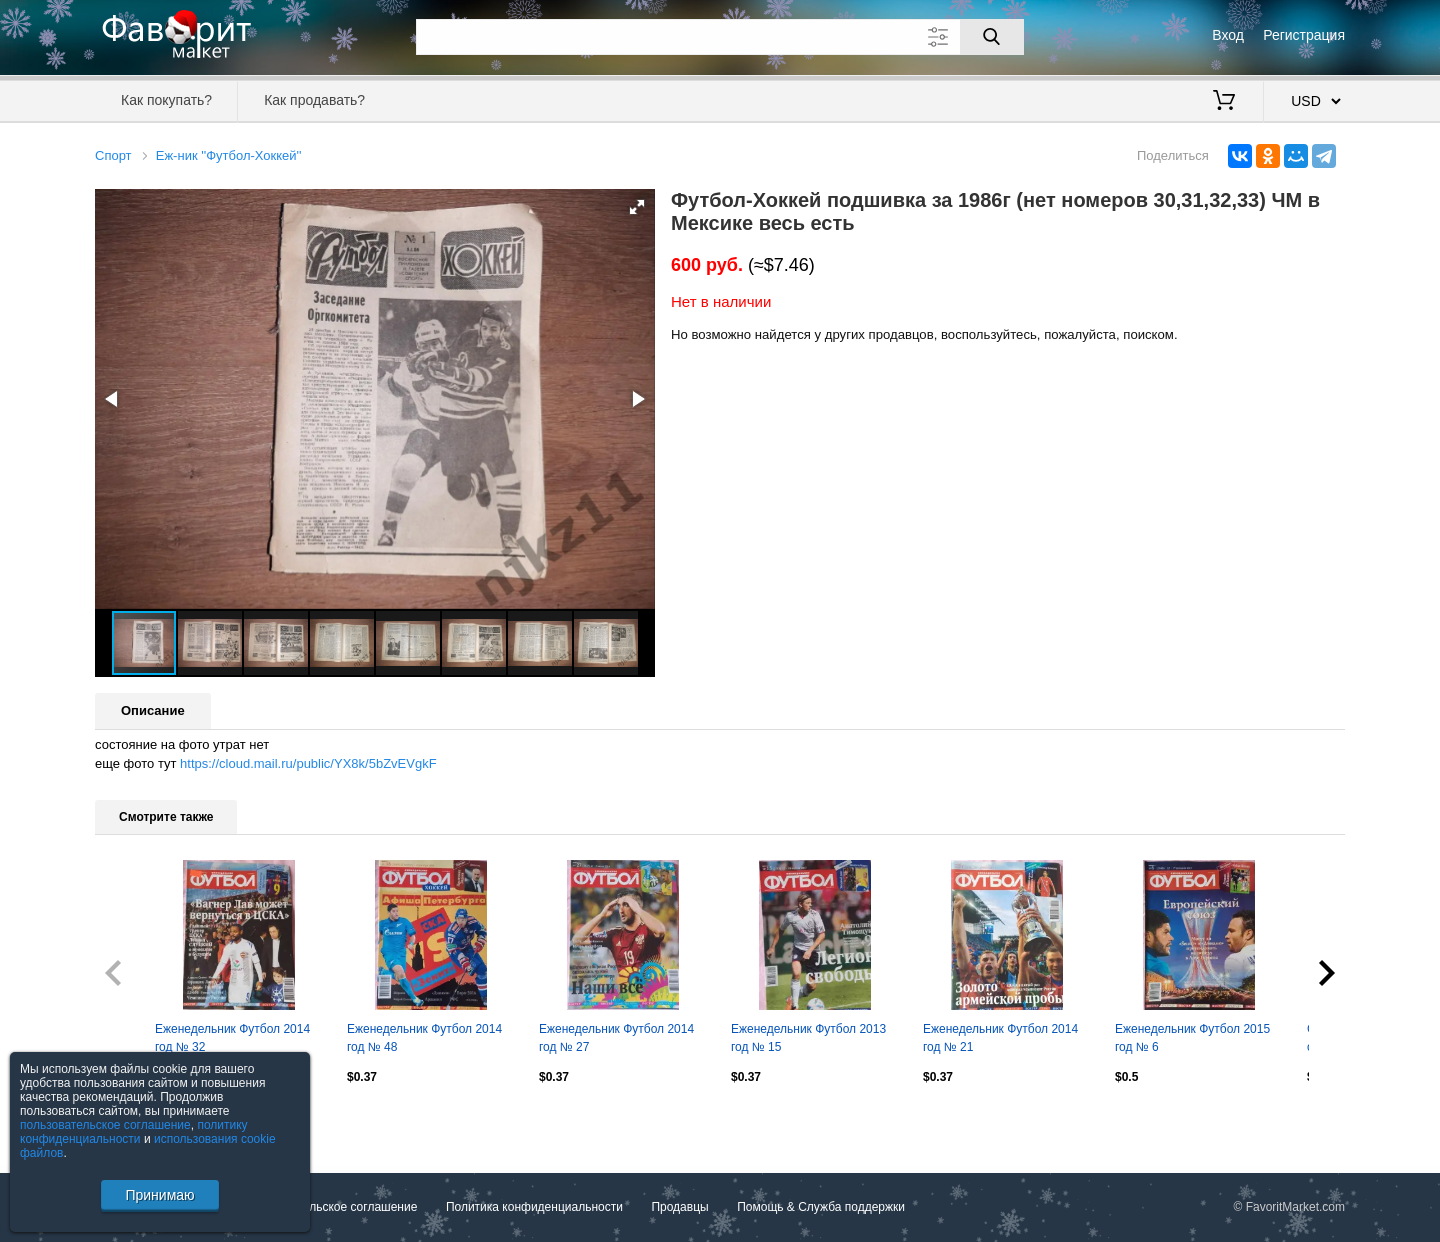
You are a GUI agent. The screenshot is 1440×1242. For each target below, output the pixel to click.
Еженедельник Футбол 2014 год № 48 (424, 1038)
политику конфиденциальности (134, 1132)
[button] (637, 207)
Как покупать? (166, 100)
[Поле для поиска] (720, 37)
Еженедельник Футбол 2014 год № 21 (1000, 1038)
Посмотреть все (139, 1120)
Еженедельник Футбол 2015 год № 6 (1192, 1038)
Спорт (113, 155)
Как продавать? (314, 100)
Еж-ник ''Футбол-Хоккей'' (229, 155)
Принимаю (159, 1195)
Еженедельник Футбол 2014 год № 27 (616, 1038)
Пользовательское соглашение (331, 1207)
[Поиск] (992, 37)
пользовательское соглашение (105, 1125)
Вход (1228, 35)
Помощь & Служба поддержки (821, 1207)
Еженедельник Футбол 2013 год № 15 (808, 1038)
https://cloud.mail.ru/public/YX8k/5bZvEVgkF (308, 763)
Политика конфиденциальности (534, 1207)
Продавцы (679, 1207)
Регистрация (1304, 35)
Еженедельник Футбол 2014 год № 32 (232, 1038)
